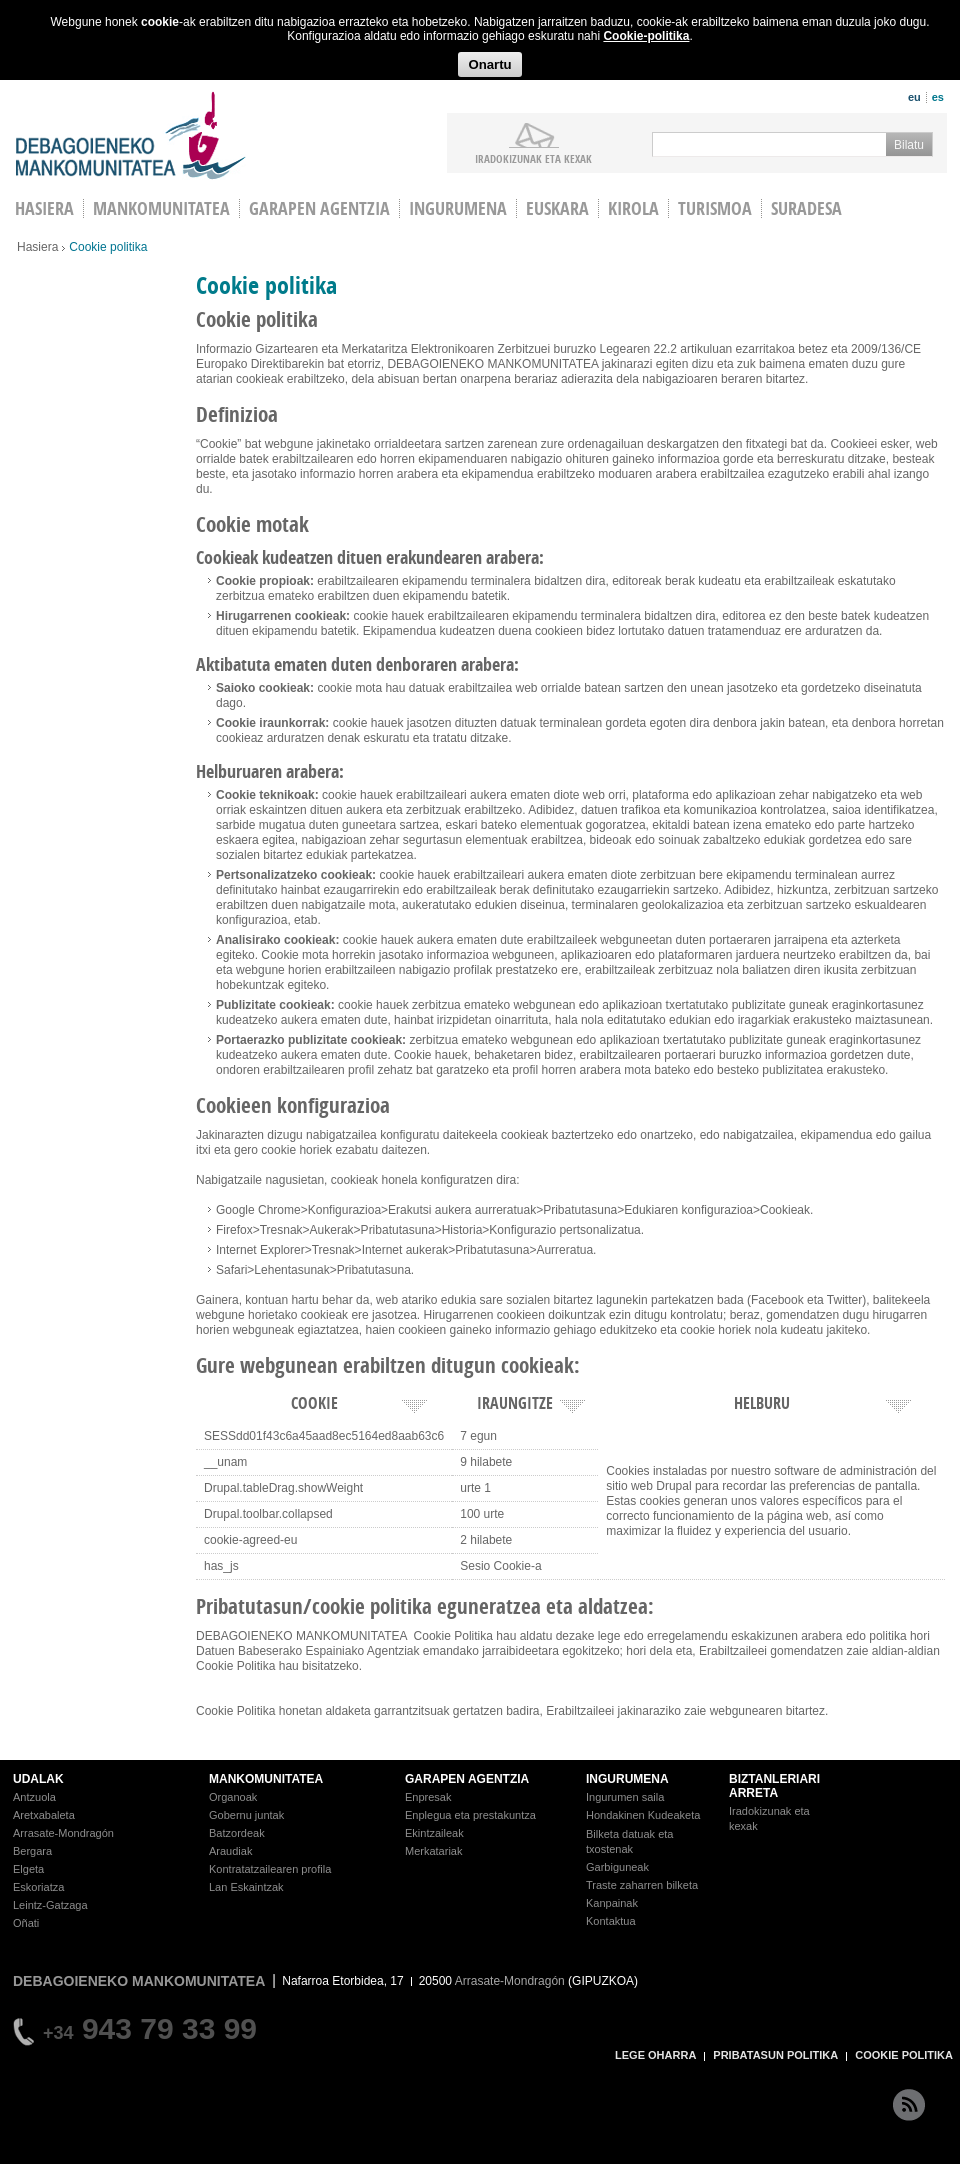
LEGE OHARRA (655, 2055)
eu (914, 97)
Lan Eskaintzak (246, 1887)
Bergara (32, 1851)
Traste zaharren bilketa (642, 1885)
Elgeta (28, 1869)
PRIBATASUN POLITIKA (775, 2055)
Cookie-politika (646, 36)
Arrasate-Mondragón (63, 1833)
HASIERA (44, 208)
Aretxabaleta (44, 1815)
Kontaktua (611, 1921)
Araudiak (230, 1851)
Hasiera (37, 247)
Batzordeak (237, 1833)
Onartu (489, 64)
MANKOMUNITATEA (266, 1779)
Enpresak (428, 1797)
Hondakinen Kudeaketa (643, 1815)
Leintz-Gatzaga (50, 1905)
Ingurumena (458, 208)
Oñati (26, 1923)
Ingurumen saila (625, 1797)
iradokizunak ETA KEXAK (533, 158)
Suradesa (806, 208)
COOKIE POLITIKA (904, 2055)
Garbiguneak (617, 1867)
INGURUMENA (627, 1779)
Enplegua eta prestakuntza (470, 1815)
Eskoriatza (38, 1887)
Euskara (557, 208)
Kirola (633, 208)
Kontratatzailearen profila (270, 1869)
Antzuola (34, 1797)
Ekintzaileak (434, 1833)
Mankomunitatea (161, 208)
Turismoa (715, 208)
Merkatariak (433, 1851)
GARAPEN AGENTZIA (467, 1779)
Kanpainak (612, 1903)
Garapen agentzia (319, 208)
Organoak (233, 1797)
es (938, 97)
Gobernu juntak (246, 1815)
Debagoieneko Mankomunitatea (131, 135)
